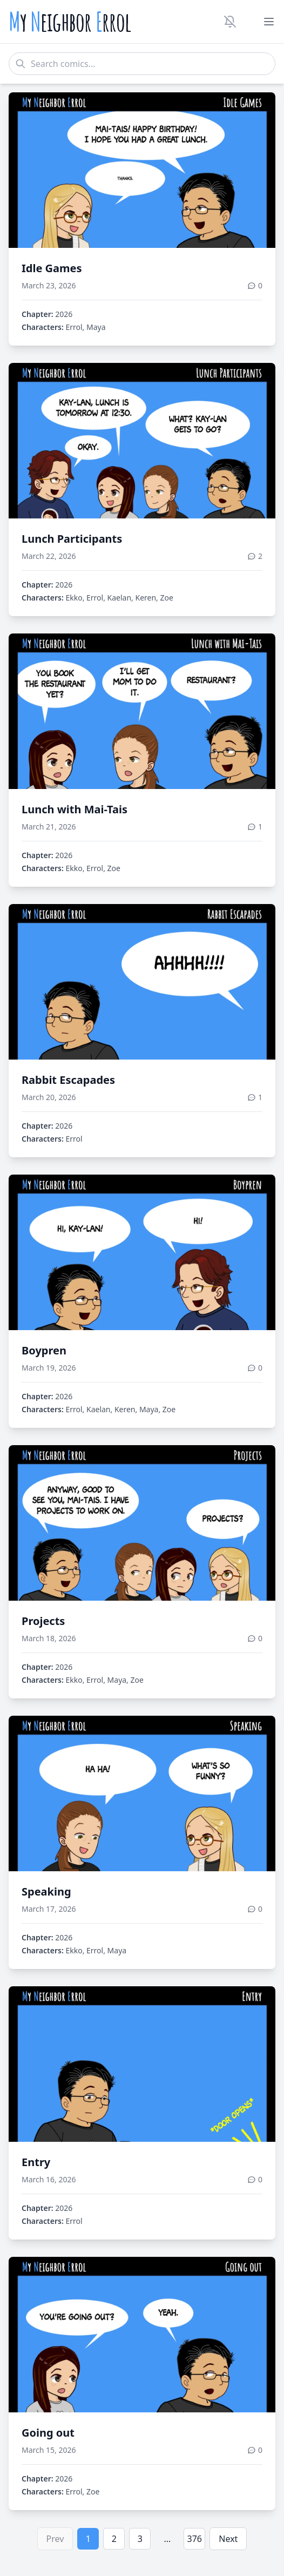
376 (194, 2539)
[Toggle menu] (269, 21)
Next (228, 2539)
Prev (55, 2539)
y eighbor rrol (70, 22)
